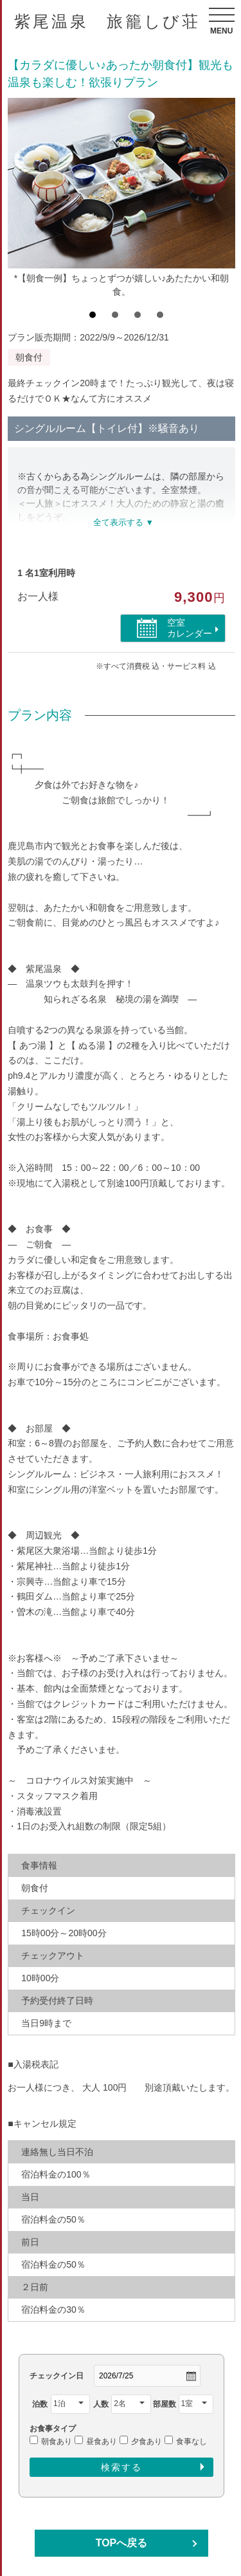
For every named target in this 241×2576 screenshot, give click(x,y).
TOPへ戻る (122, 2542)
